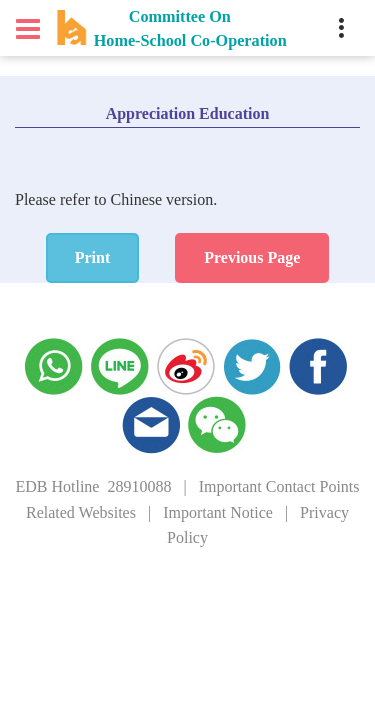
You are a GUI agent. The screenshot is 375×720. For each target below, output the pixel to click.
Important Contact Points (279, 486)
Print (93, 257)
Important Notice (218, 512)
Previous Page (252, 257)
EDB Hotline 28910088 (93, 486)
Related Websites (81, 512)
